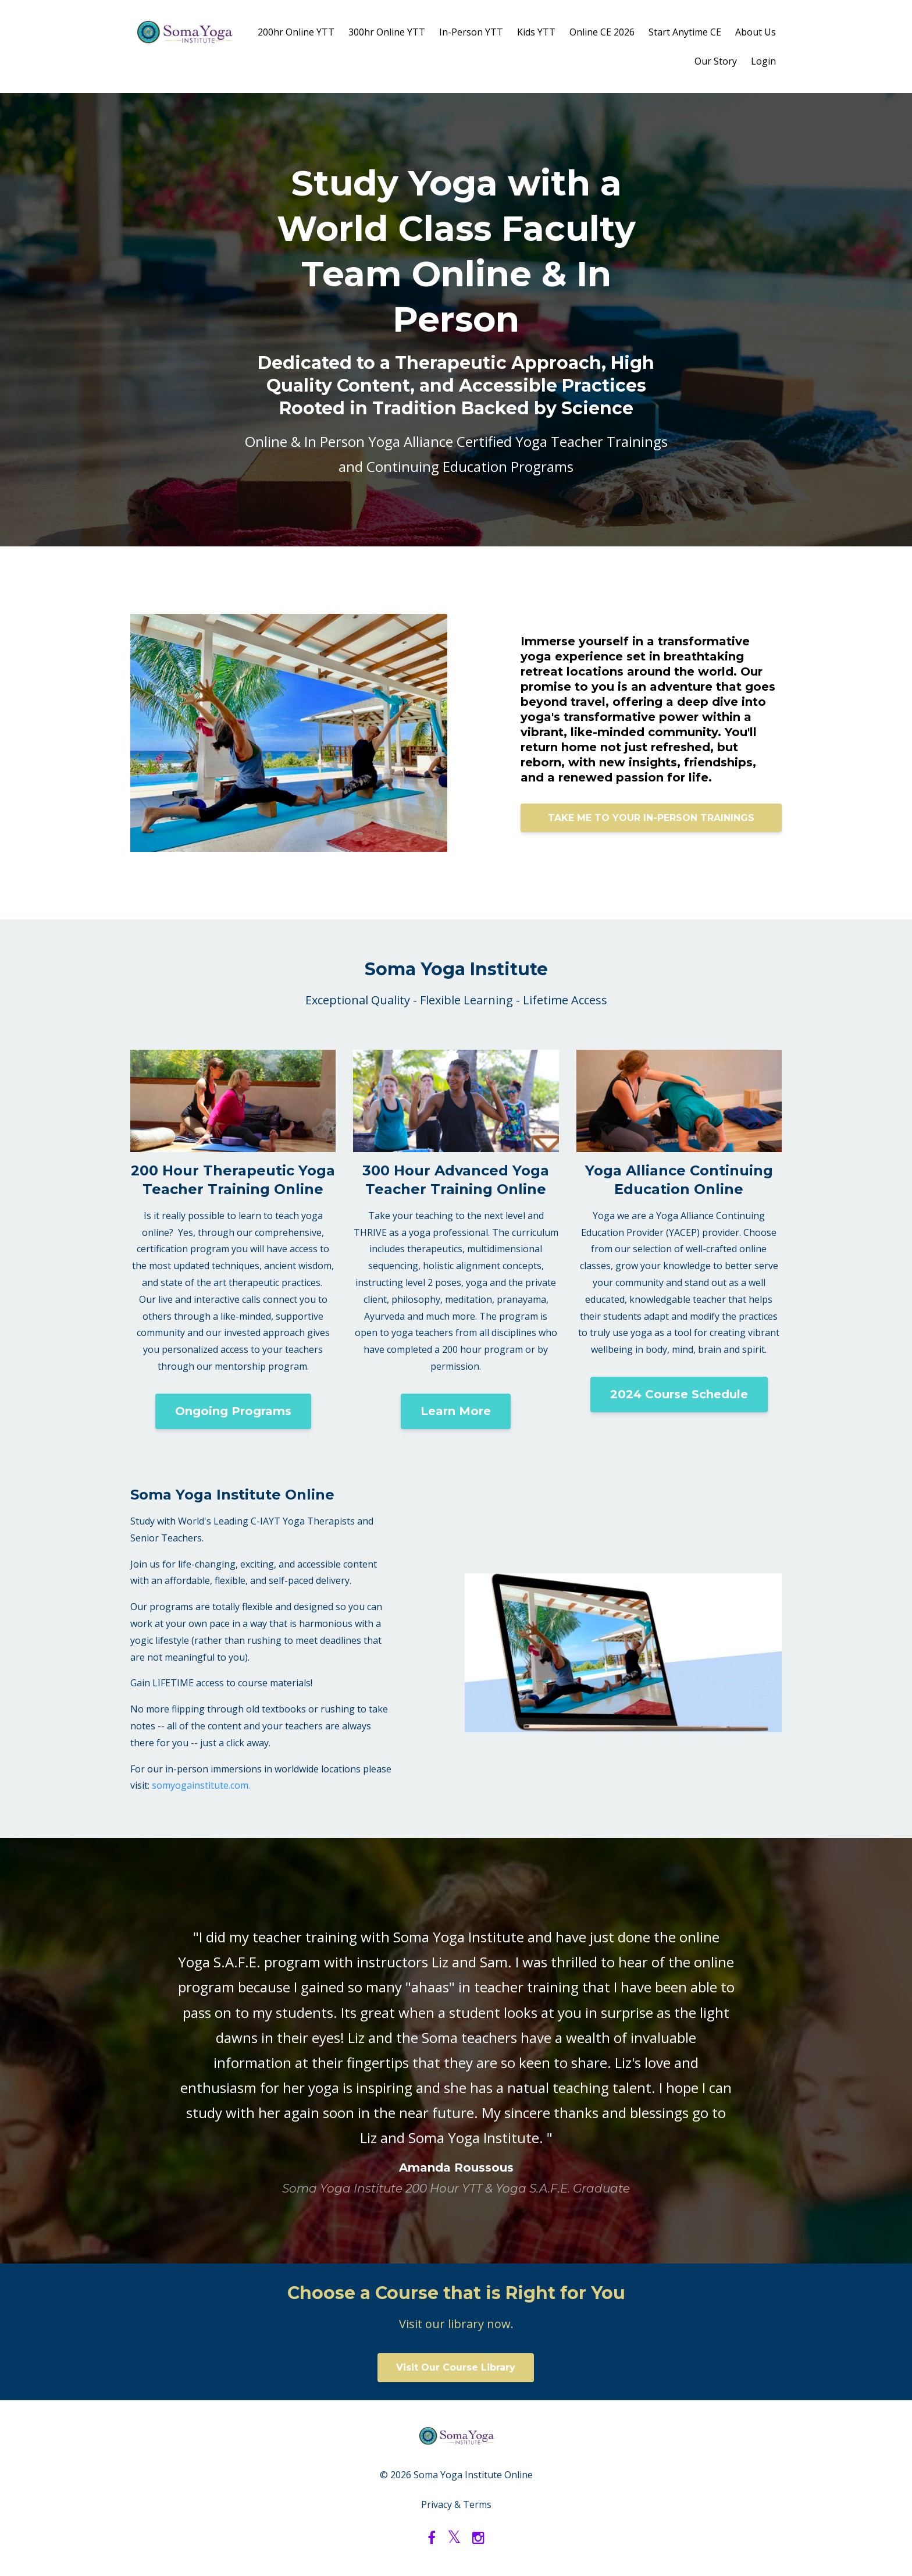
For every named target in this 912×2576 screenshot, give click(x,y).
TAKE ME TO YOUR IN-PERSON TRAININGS (651, 817)
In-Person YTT (471, 32)
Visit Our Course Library (455, 2367)
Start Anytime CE (685, 32)
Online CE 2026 (602, 32)
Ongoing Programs (233, 1411)
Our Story (715, 61)
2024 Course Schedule (679, 1394)
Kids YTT (536, 32)
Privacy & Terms (456, 2504)
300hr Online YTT (386, 32)
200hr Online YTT (296, 32)
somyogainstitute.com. (201, 1785)
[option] (456, 2050)
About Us (755, 32)
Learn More (456, 1411)
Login (763, 61)
